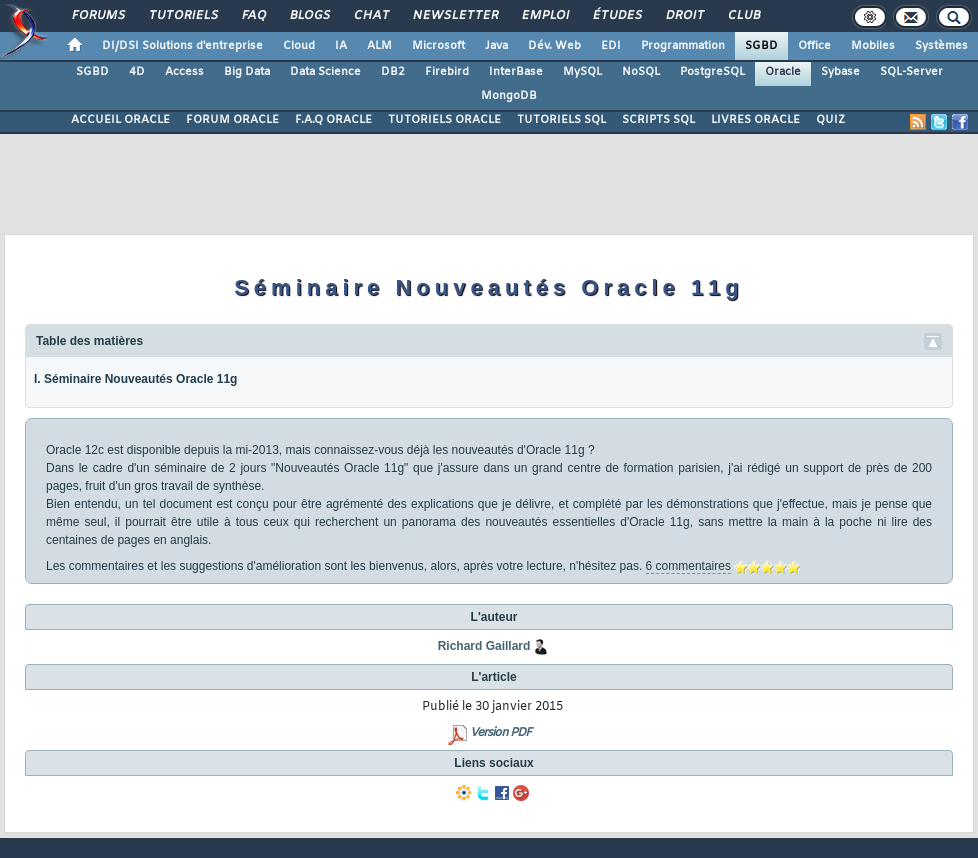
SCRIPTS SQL (658, 120)
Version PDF (500, 733)
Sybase (840, 72)
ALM (379, 46)
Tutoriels (182, 16)
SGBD (761, 46)
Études (616, 16)
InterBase (516, 72)
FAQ (253, 16)
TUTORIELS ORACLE (444, 120)
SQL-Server (911, 72)
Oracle (783, 72)
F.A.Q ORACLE (333, 120)
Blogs (309, 16)
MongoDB (509, 96)
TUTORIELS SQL (561, 120)
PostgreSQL (712, 72)
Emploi (544, 16)
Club (743, 16)
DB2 (393, 72)
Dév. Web (554, 46)
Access (184, 72)
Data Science (325, 72)
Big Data (247, 72)
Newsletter (454, 16)
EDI (611, 46)
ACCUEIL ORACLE (120, 120)
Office (814, 46)
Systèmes (941, 46)
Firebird (447, 72)
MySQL (582, 72)
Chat (370, 16)
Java (496, 46)
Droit (684, 16)
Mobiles (873, 46)
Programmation (683, 46)
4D (137, 72)
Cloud (299, 46)
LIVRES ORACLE (755, 120)
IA (341, 46)
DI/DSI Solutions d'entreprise (182, 46)
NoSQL (641, 72)
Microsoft (438, 46)
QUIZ (830, 120)
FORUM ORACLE (232, 120)
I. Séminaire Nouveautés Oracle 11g (135, 379)
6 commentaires (688, 566)
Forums (97, 16)
